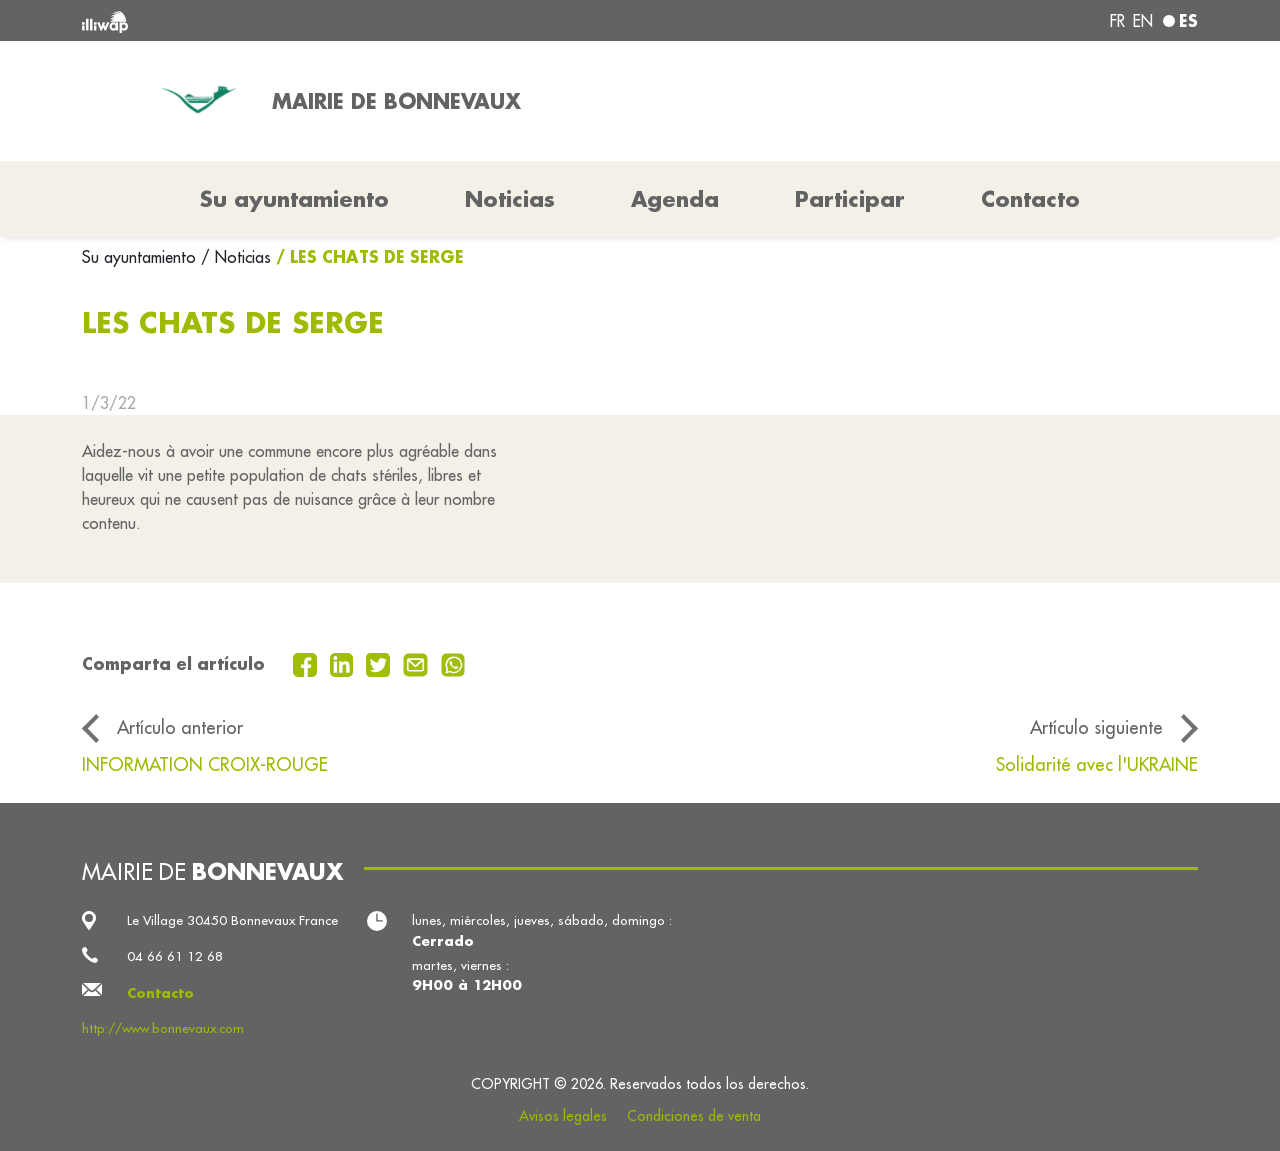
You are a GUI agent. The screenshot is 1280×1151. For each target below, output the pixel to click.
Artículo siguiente (1096, 727)
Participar (850, 199)
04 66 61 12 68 (175, 956)
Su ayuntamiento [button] (294, 199)
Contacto (1030, 199)
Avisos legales (563, 1116)
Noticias (510, 199)
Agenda (675, 199)
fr (1117, 21)
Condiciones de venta (694, 1116)
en (1143, 21)
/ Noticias (236, 257)
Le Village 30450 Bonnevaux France (232, 920)
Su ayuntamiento (141, 257)
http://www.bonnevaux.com (163, 1028)
